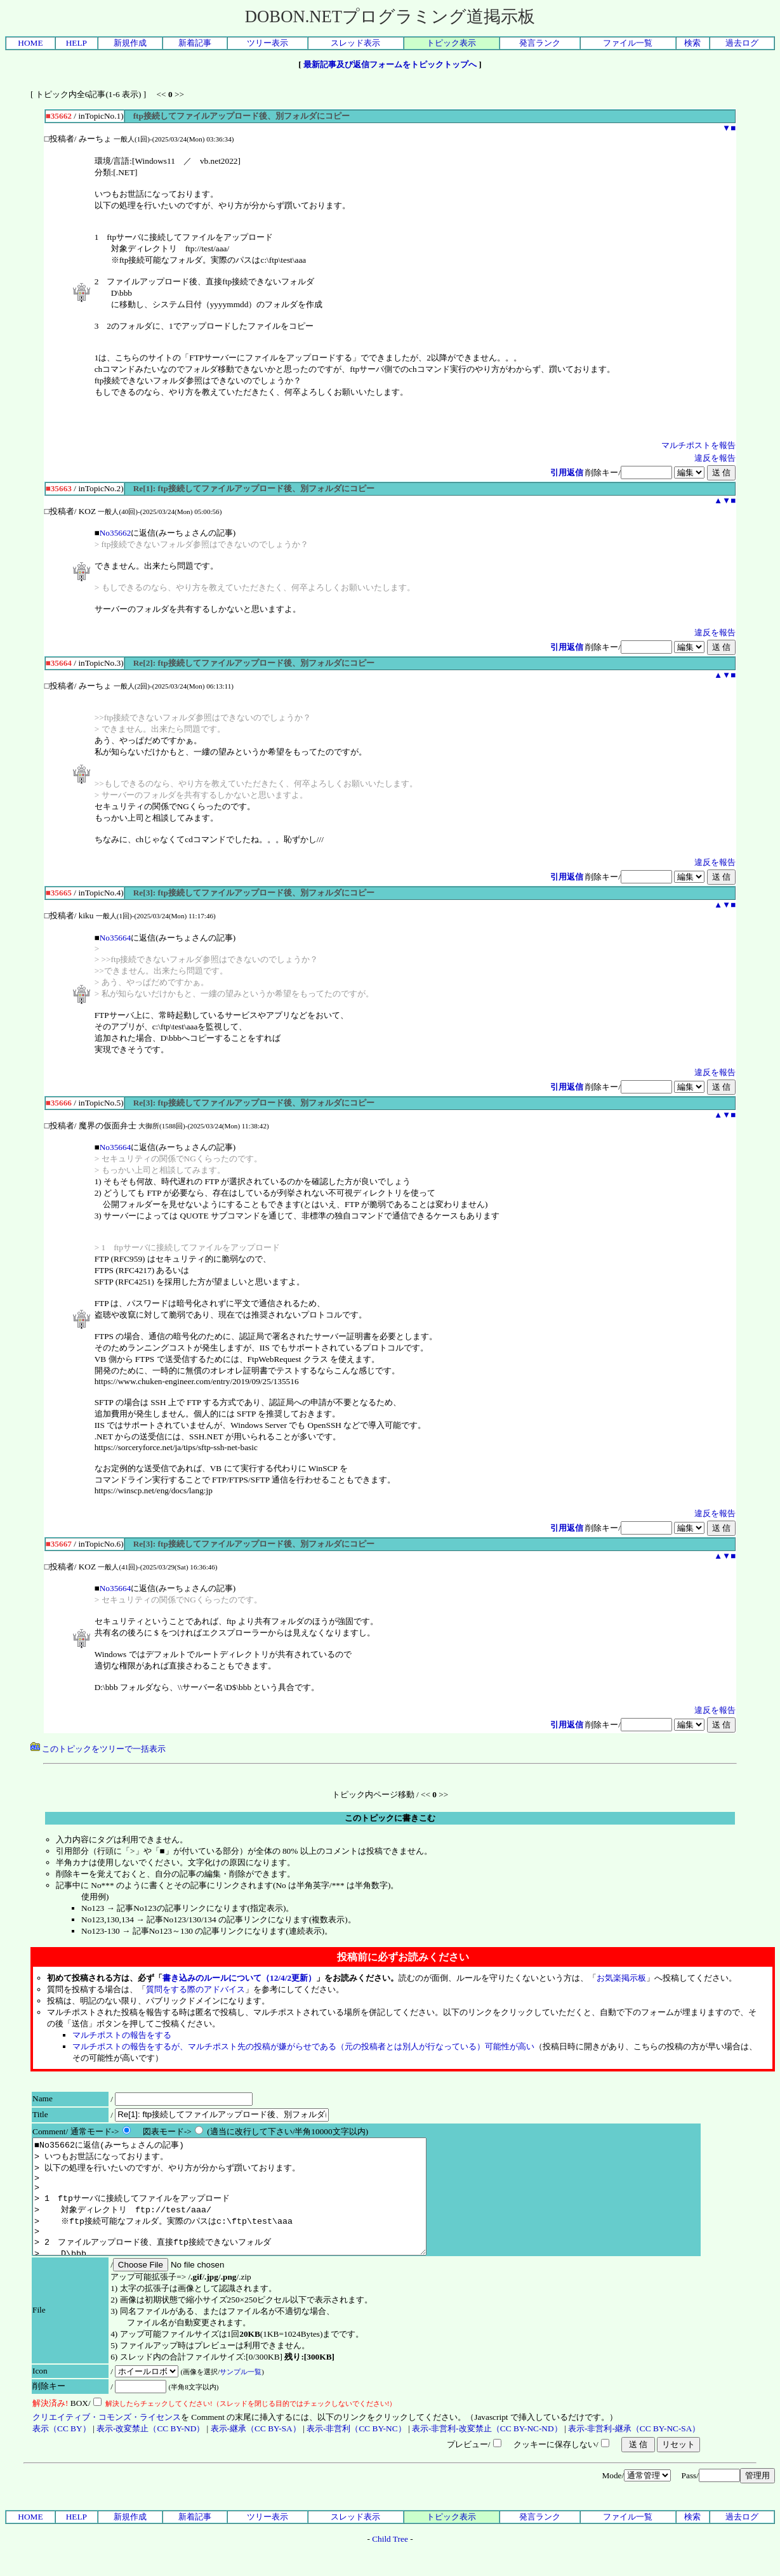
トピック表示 (451, 43)
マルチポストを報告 (698, 445)
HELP (76, 43)
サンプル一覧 (240, 2394)
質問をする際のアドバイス (195, 1989)
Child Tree (390, 2561)
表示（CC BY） (61, 2451)
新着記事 (194, 43)
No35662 (115, 533)
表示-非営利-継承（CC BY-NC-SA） (634, 2451)
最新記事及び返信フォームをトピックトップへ (390, 64)
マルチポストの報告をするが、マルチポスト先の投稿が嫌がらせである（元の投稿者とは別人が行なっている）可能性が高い (303, 2046)
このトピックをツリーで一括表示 (98, 1749)
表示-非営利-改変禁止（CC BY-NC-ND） (487, 2451)
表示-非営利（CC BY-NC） (356, 2451)
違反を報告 (715, 458)
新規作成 (130, 43)
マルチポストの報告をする (121, 2035)
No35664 (115, 937)
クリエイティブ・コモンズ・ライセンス (106, 2440)
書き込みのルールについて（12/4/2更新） (239, 1978)
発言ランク (539, 43)
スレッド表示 (355, 43)
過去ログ (741, 43)
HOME (30, 43)
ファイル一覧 (627, 43)
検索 (692, 43)
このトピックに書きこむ (390, 1818)
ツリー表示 (267, 43)
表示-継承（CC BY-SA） (256, 2451)
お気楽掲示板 (621, 1978)
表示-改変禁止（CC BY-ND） (150, 2451)
